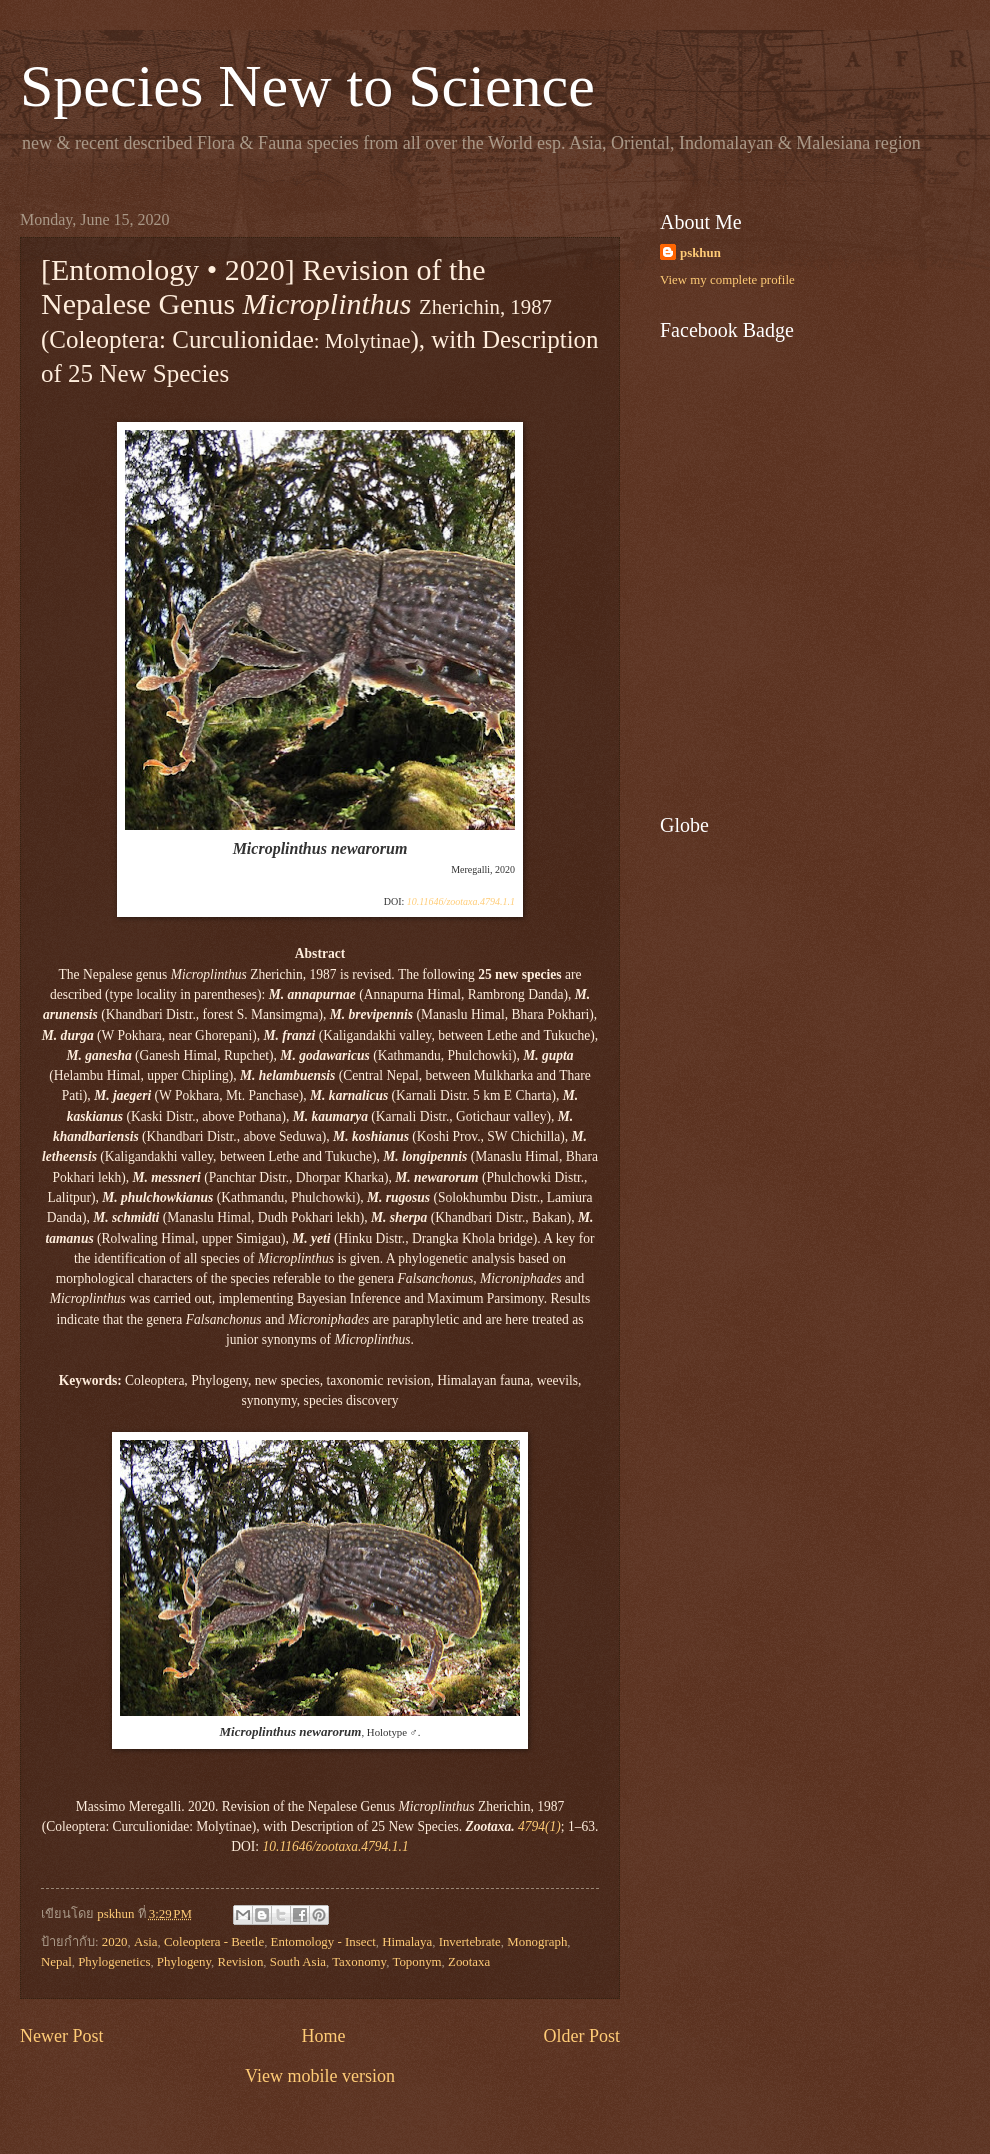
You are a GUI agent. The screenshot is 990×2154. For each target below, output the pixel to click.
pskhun (700, 253)
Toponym (416, 1962)
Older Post (581, 2036)
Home (323, 2036)
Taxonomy (359, 1962)
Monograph (537, 1942)
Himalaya (407, 1942)
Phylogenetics (114, 1962)
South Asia (298, 1962)
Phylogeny (184, 1962)
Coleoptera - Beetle (214, 1942)
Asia (146, 1942)
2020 (115, 1942)
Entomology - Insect (323, 1942)
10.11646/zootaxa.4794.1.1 (461, 901)
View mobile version (320, 2076)
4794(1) (539, 1826)
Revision (241, 1962)
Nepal (56, 1962)
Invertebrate (470, 1942)
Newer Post (62, 2036)
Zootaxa (469, 1962)
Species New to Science (307, 86)
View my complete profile (727, 280)
